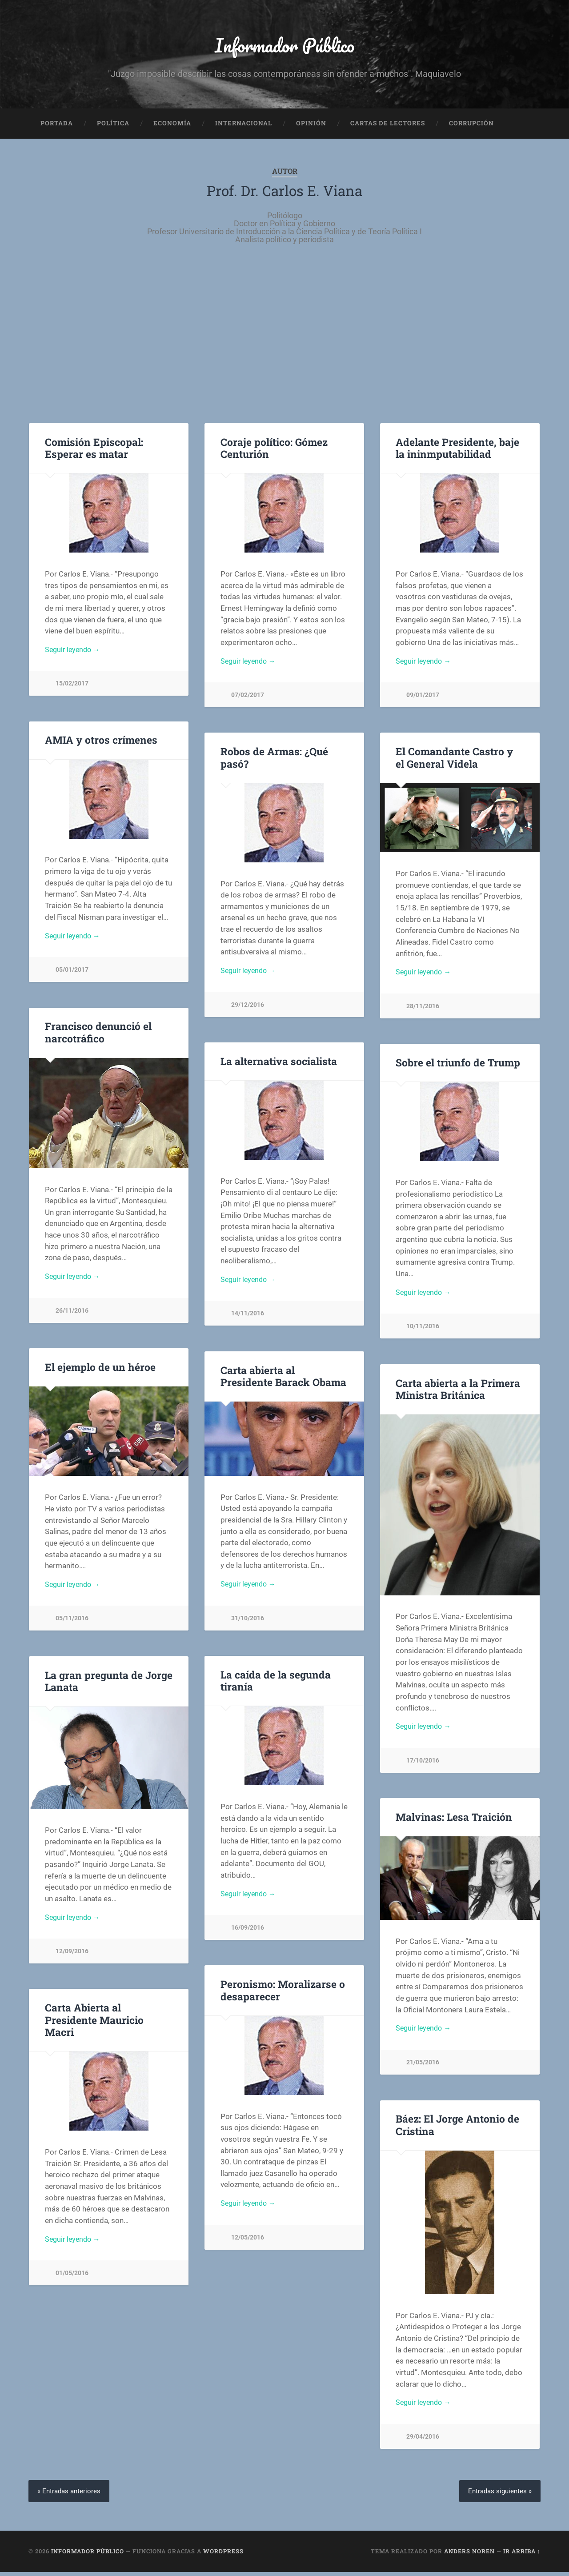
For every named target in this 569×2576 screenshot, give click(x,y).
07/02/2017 (247, 700)
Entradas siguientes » (498, 2495)
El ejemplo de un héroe (99, 1370)
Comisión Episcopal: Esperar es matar (93, 451)
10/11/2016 (422, 1331)
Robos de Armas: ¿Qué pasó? (273, 761)
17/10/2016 (422, 1765)
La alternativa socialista (278, 1064)
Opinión (311, 127)
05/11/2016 (72, 1623)
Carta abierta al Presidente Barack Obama (284, 1379)
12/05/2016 (247, 2242)
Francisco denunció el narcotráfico (97, 1036)
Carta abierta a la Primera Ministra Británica (458, 1392)
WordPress (223, 2555)
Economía (172, 127)
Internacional (243, 127)
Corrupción (471, 127)
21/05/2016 (422, 2067)
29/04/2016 (422, 2441)
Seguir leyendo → (74, 653)
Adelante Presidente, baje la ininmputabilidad (456, 451)
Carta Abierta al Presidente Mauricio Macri (93, 2023)
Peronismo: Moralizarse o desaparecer (282, 1994)
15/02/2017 (72, 689)
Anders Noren (469, 2555)
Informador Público (285, 47)
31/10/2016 (247, 1623)
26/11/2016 (72, 1315)
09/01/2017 (422, 700)
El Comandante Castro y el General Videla (459, 761)
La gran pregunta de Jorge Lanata (108, 1684)
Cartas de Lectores (387, 127)
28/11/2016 (422, 1011)
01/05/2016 (72, 2278)
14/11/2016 (247, 1318)
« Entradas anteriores (70, 2495)
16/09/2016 (247, 1933)
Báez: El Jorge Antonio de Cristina (456, 2128)
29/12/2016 (247, 1010)
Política (113, 127)
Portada (56, 127)
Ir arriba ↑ (522, 2555)
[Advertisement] (284, 338)
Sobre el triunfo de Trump (457, 1066)
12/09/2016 (72, 1956)
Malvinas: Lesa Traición (453, 1820)
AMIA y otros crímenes (100, 743)
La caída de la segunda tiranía (274, 1684)
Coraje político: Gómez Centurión (274, 451)
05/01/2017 (72, 975)
